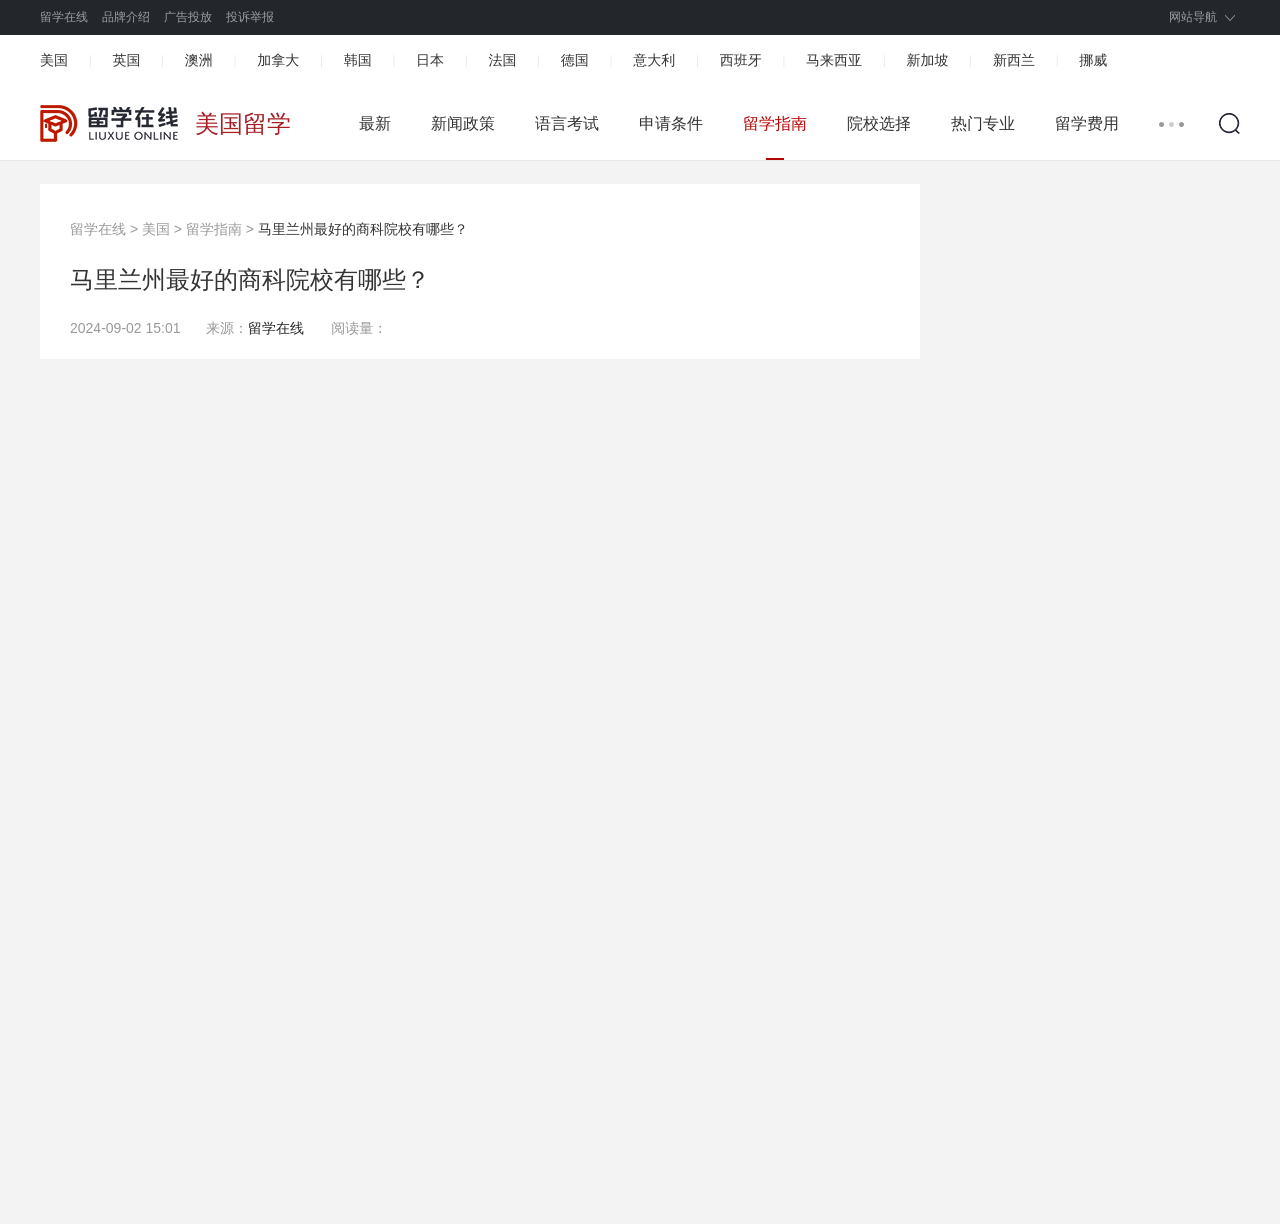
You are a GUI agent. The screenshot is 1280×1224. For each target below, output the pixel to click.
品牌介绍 (126, 17)
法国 (502, 60)
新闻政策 (463, 123)
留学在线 (64, 17)
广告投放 (188, 17)
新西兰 (1014, 60)
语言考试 (567, 123)
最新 (375, 123)
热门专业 (983, 123)
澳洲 (199, 60)
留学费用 (1087, 123)
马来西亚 (834, 60)
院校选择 (879, 123)
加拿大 (278, 60)
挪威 (1093, 60)
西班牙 (741, 60)
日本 (430, 60)
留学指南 (775, 123)
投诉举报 (250, 17)
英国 (126, 60)
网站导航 (1193, 17)
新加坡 (927, 60)
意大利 (654, 60)
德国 (575, 60)
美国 (54, 60)
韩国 (358, 60)
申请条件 (671, 123)
